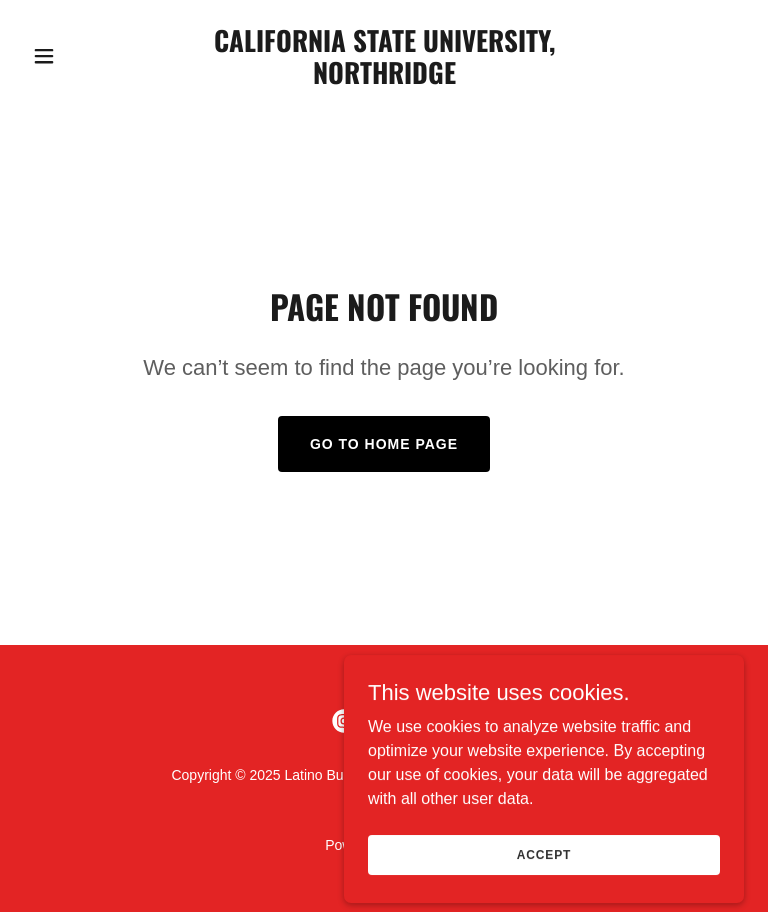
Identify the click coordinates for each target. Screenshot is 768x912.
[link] (384, 78)
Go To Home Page (384, 444)
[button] (78, 56)
